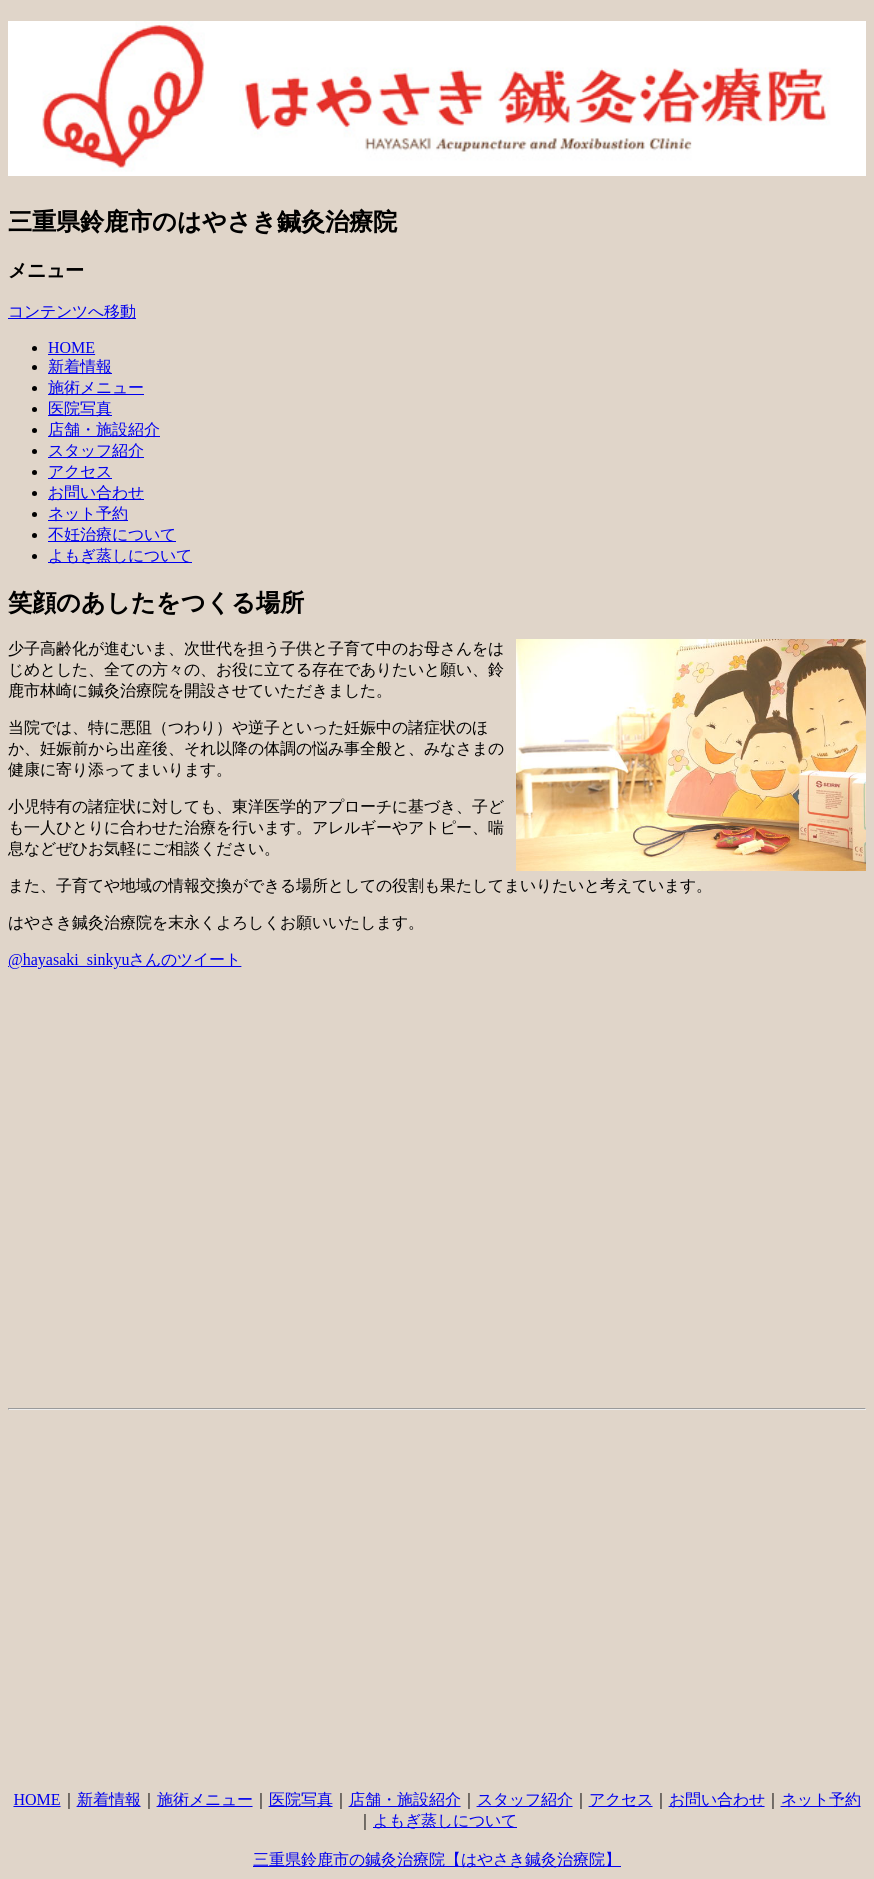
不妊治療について (112, 534)
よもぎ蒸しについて (120, 555)
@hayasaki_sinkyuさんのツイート (124, 959)
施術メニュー (96, 387)
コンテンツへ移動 (72, 311)
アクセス (80, 471)
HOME (71, 347)
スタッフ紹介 (96, 450)
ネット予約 (88, 513)
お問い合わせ (96, 492)
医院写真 (80, 408)
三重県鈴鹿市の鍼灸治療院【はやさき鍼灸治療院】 (437, 1859)
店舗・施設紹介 (104, 429)
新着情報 (80, 366)
